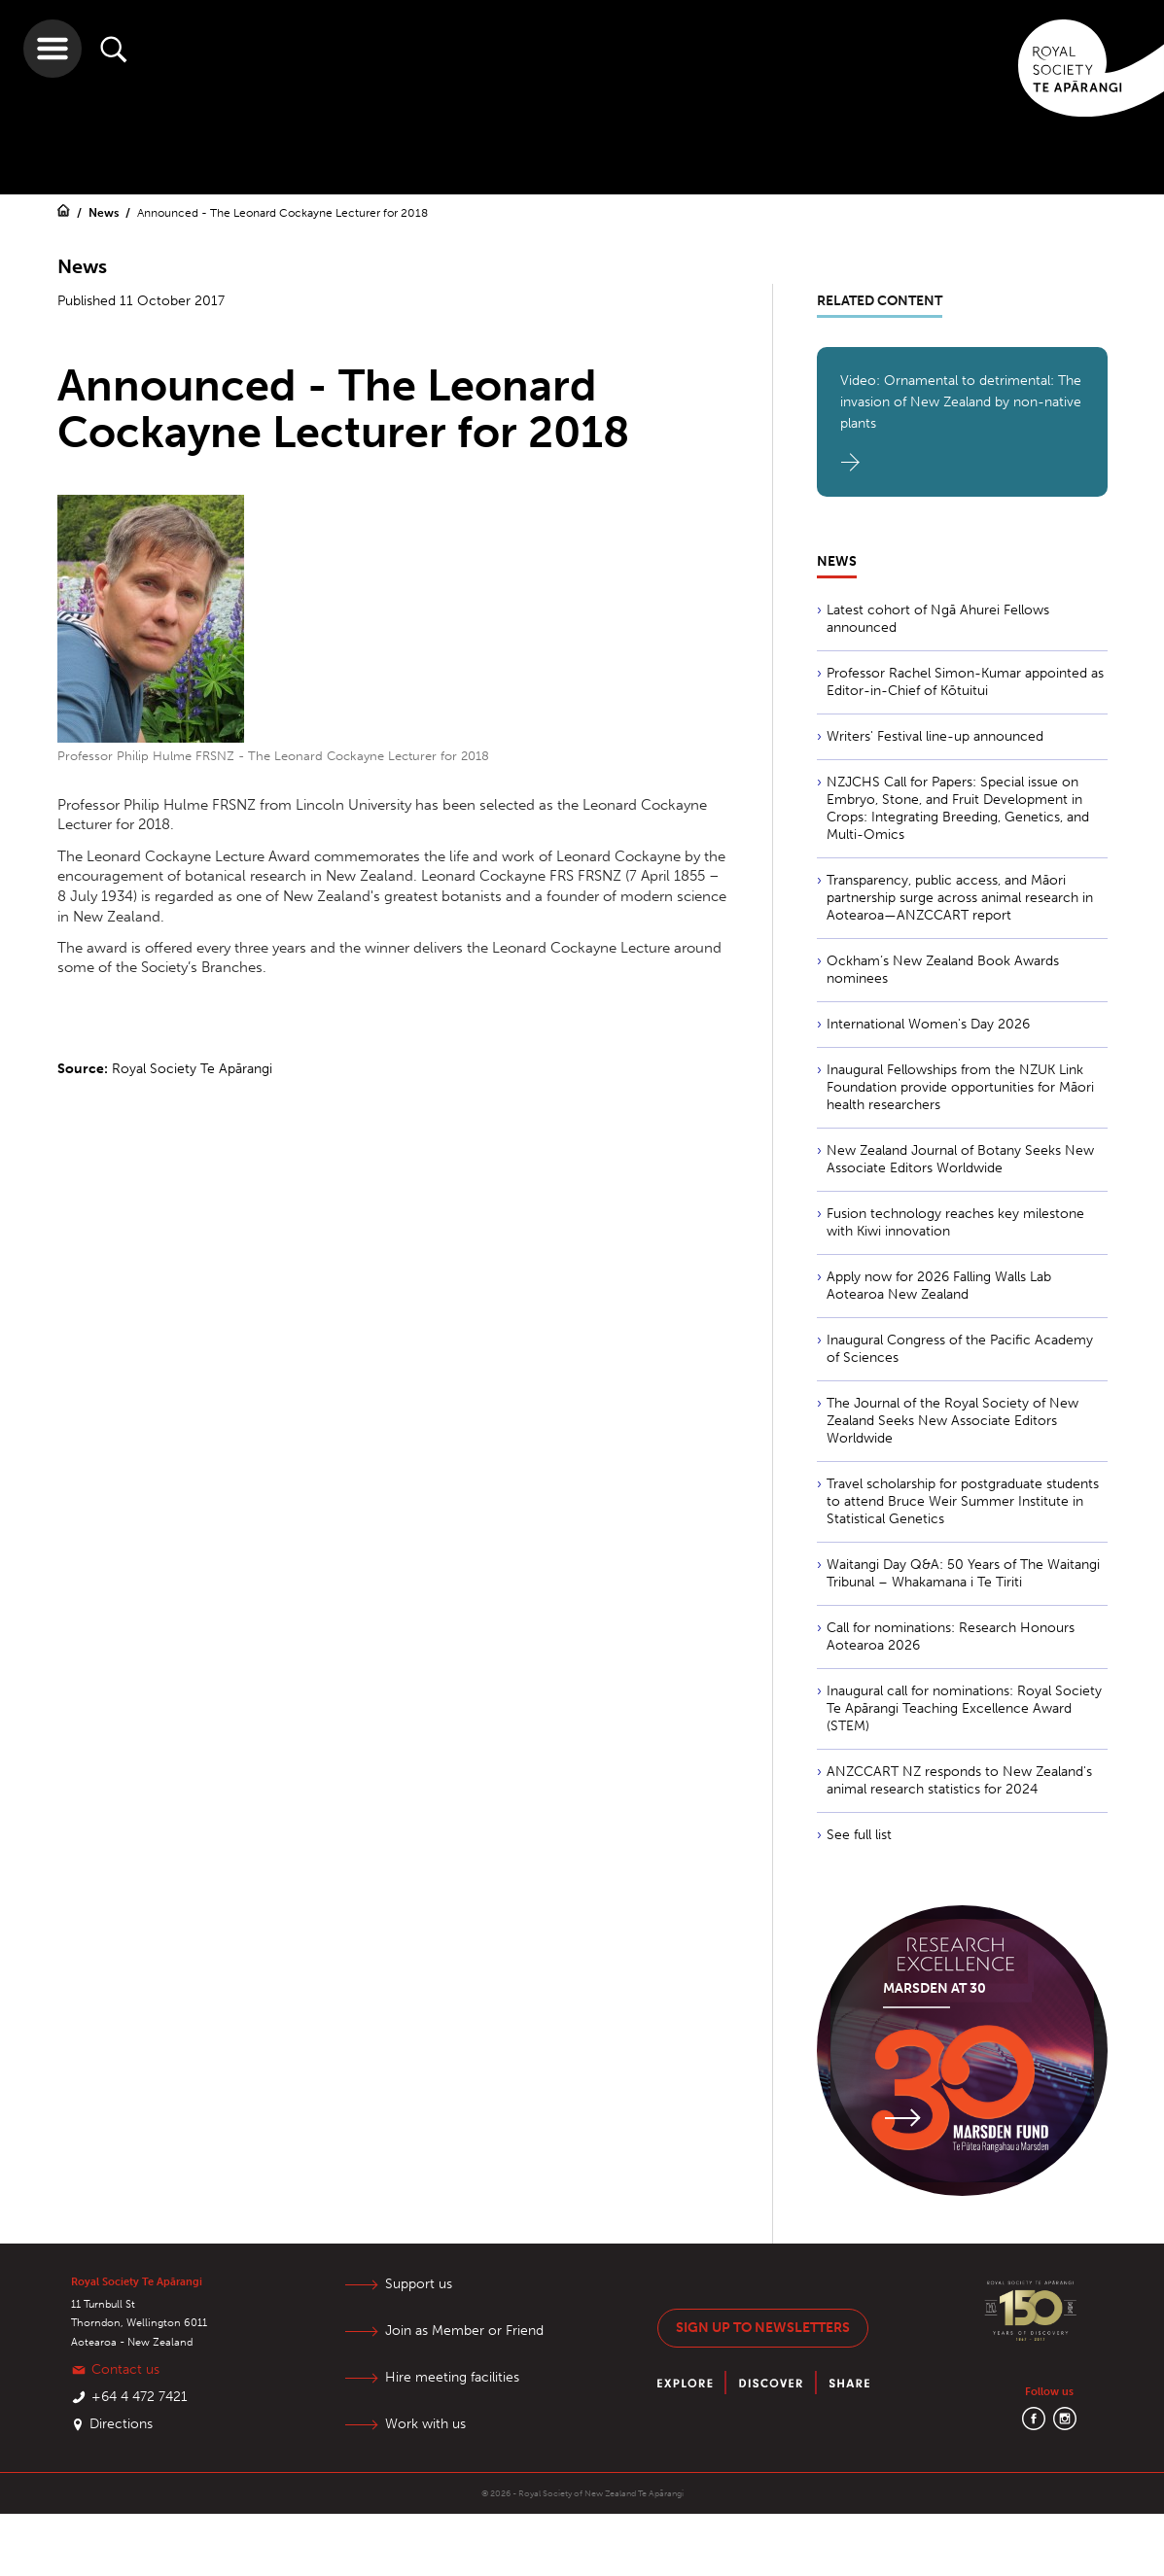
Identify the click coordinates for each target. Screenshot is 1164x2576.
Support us (418, 2284)
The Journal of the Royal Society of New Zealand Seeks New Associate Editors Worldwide (952, 1420)
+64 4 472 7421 (139, 2396)
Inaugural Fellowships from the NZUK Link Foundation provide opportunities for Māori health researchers (960, 1087)
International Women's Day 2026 (928, 1024)
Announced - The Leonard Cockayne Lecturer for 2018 (282, 213)
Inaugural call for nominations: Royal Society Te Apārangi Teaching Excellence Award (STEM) (964, 1708)
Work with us (425, 2424)
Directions (121, 2424)
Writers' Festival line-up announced (935, 736)
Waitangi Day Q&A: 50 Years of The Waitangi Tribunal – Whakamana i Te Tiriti (963, 1573)
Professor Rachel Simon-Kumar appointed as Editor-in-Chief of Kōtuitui (965, 682)
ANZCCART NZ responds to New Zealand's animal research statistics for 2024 (959, 1780)
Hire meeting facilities (452, 2377)
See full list (859, 1835)
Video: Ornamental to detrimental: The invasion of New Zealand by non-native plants (960, 402)
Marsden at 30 (934, 1988)
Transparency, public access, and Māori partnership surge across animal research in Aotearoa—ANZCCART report (960, 897)
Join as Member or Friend (464, 2330)
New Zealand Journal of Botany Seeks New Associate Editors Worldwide (960, 1159)
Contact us (125, 2369)
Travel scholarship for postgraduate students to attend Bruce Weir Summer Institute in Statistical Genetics (963, 1501)
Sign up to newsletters (763, 2327)
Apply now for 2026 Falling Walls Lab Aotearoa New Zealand (939, 1286)
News (105, 213)
